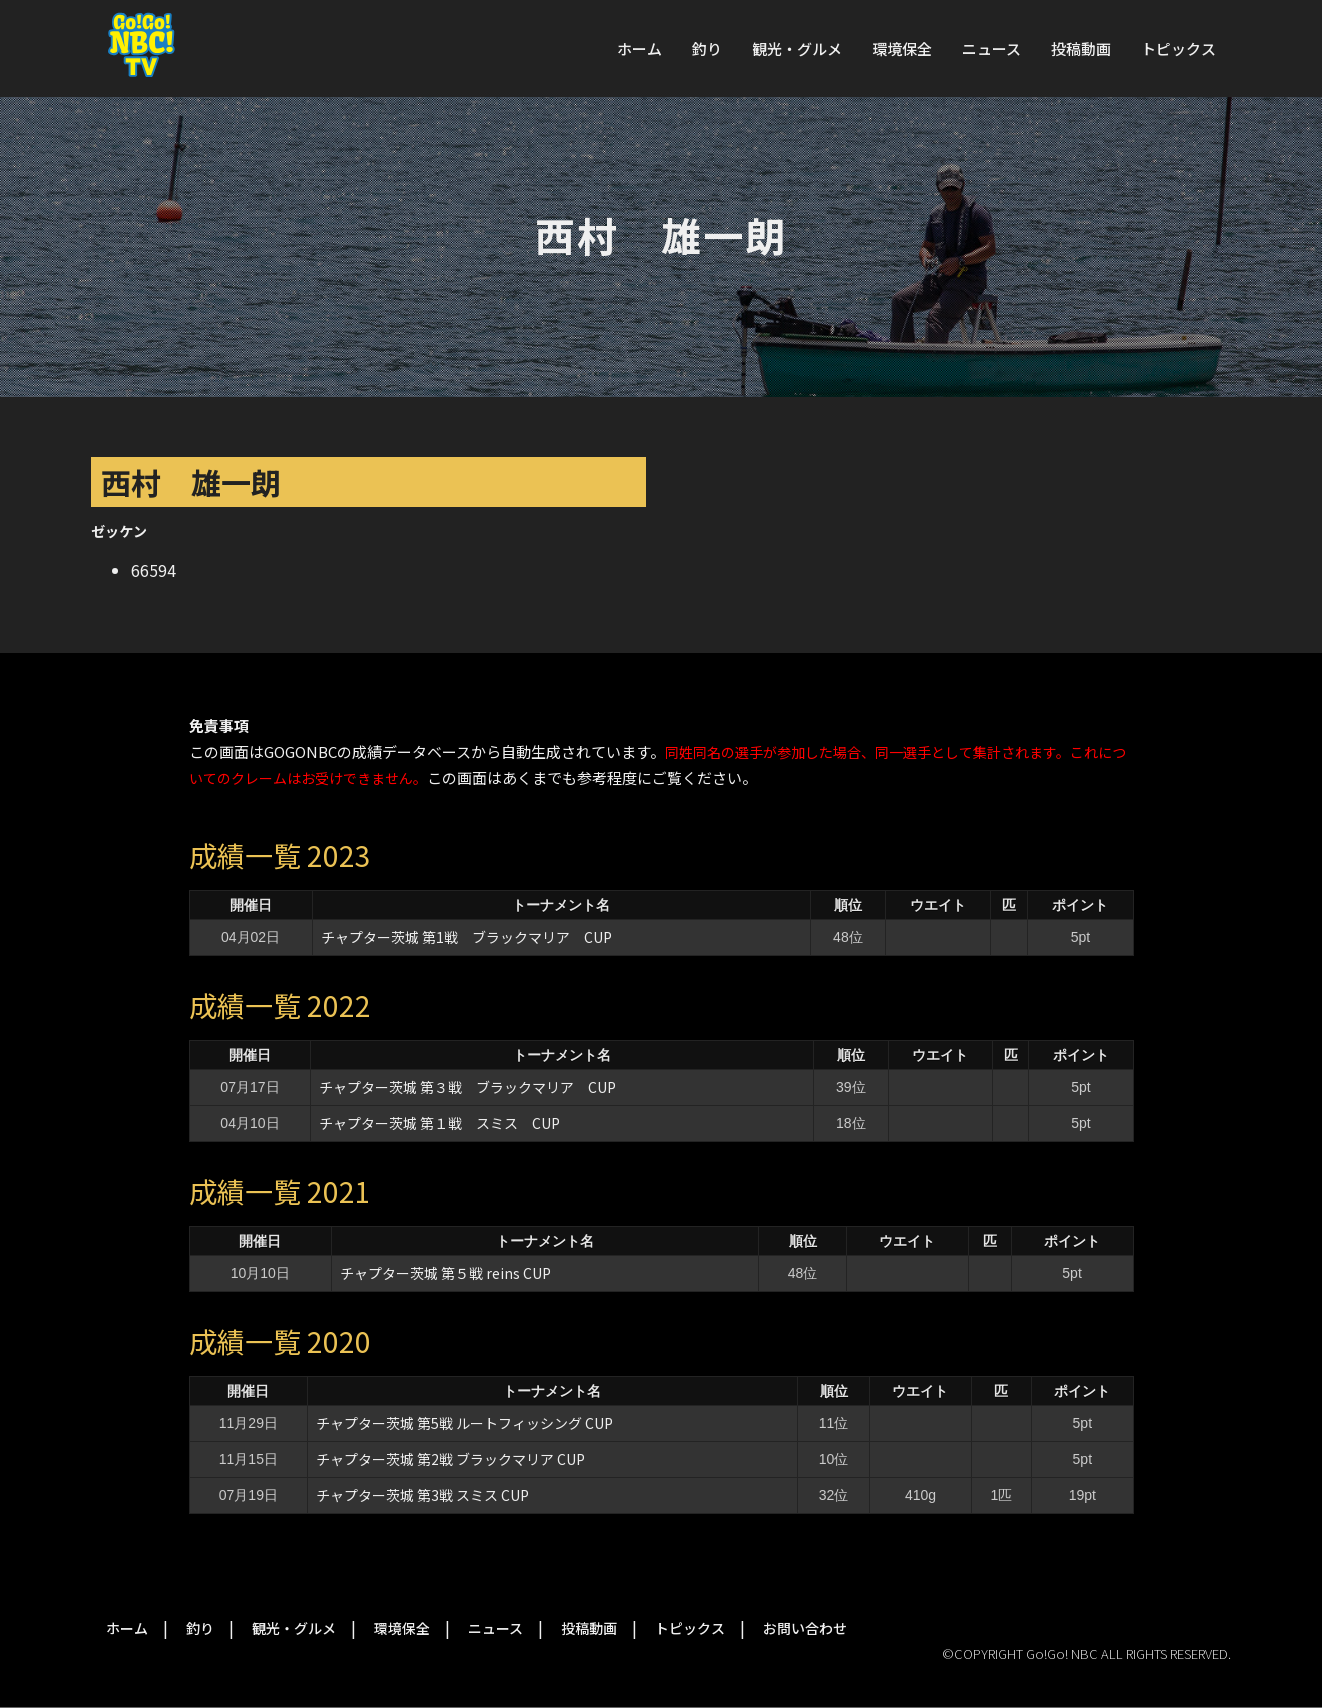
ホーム (639, 48)
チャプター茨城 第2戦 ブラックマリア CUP (450, 1459)
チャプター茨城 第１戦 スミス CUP (439, 1123)
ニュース (991, 48)
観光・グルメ (797, 48)
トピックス (1178, 48)
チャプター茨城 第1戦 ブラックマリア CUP (466, 937)
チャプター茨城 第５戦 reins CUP (445, 1273)
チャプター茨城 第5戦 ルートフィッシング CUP (464, 1423)
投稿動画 (1081, 48)
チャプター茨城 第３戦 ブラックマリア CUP (467, 1087)
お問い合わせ (805, 1628)
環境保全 (902, 48)
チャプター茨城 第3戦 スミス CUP (422, 1495)
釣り (707, 48)
